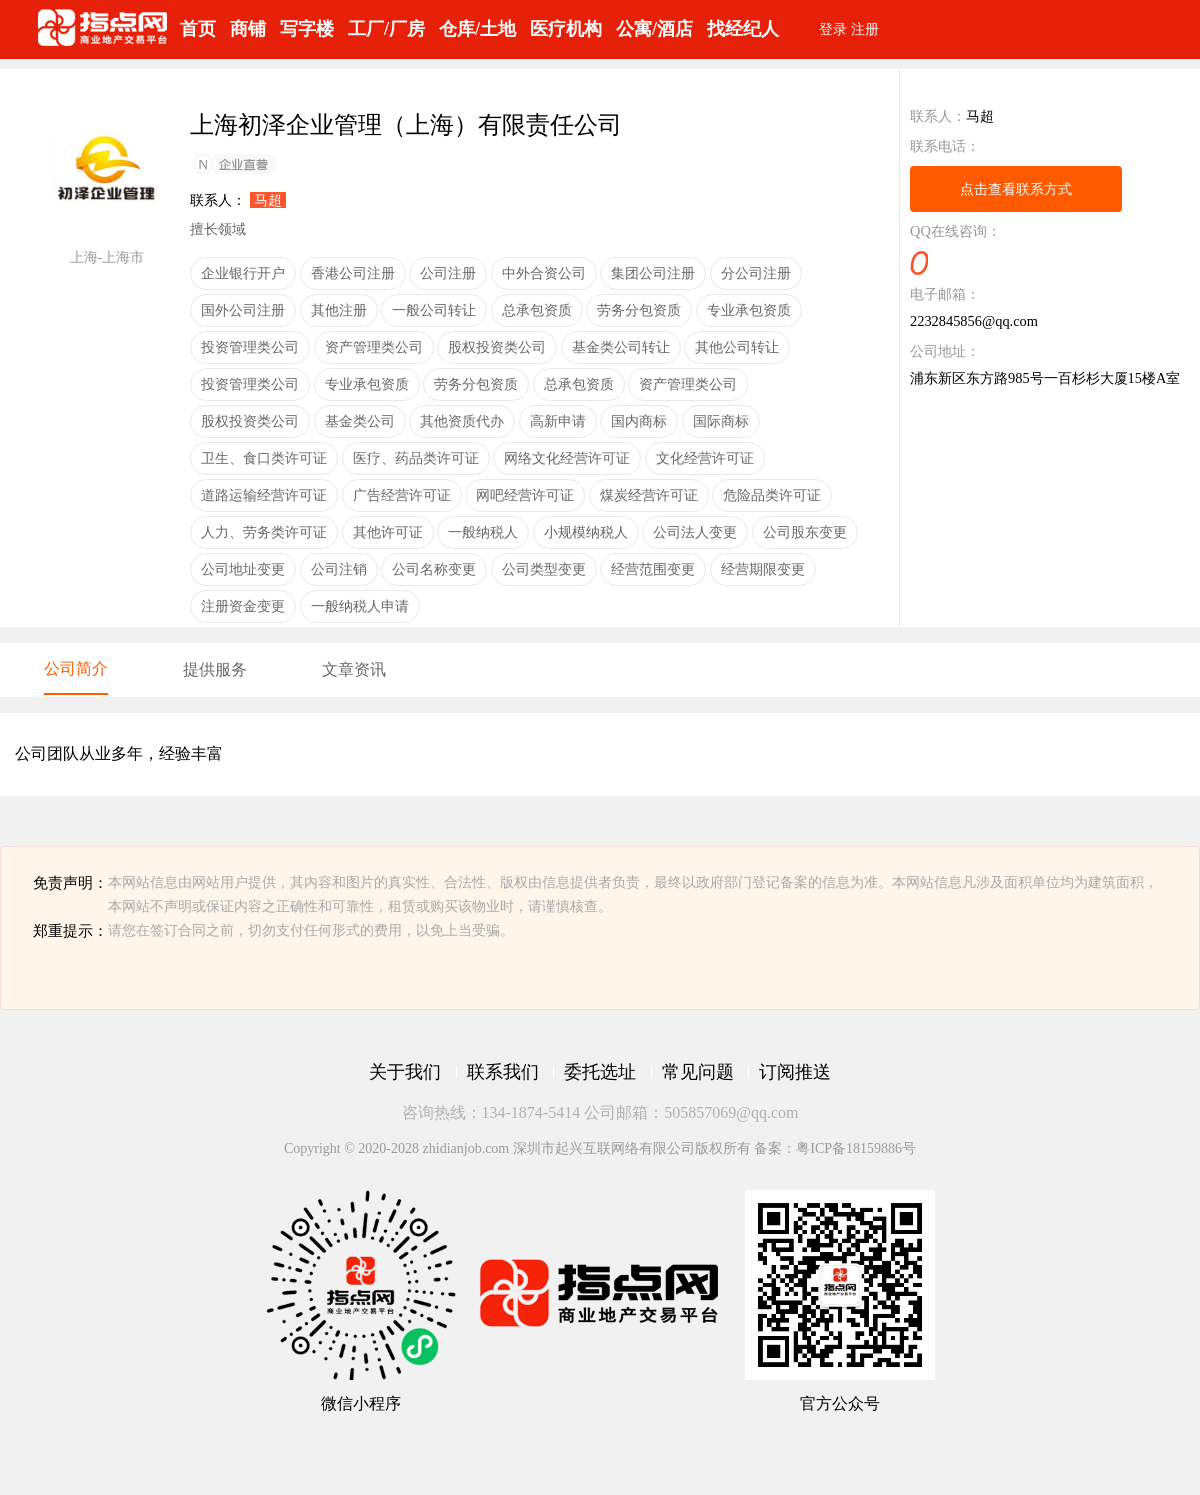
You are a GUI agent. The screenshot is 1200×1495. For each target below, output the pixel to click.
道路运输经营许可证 (264, 495)
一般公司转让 (434, 310)
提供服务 (215, 669)
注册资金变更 (243, 606)
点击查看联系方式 (1016, 189)
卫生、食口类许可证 (264, 458)
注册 (865, 29)
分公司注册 (756, 273)
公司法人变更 (695, 532)
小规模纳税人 (586, 532)
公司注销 (339, 569)
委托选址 (600, 1072)
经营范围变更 (653, 569)
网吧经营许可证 (525, 495)
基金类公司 (360, 421)
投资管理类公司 (250, 347)
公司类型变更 (544, 569)
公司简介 (76, 668)
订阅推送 (795, 1072)
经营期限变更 (763, 569)
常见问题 (698, 1072)
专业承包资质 (749, 310)
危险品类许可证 (772, 495)
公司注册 (448, 273)
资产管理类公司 (374, 347)
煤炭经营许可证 (649, 495)
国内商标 (639, 421)
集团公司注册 (653, 273)
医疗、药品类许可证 (416, 458)
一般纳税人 (483, 532)
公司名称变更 (434, 569)
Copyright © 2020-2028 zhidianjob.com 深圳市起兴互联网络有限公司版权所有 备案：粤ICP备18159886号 (600, 1148)
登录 (833, 29)
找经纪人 (743, 29)
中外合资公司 (544, 273)
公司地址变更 (243, 569)
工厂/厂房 (386, 29)
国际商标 (721, 421)
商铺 (248, 29)
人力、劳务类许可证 (264, 532)
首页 (198, 29)
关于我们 (405, 1072)
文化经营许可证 (705, 458)
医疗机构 (566, 29)
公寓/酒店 (654, 29)
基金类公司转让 (621, 347)
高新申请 (558, 421)
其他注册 (339, 310)
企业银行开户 (243, 273)
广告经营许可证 (402, 495)
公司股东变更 (805, 532)
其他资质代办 (462, 421)
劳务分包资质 (639, 310)
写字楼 (307, 29)
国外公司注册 (243, 310)
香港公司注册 (353, 273)
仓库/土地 (477, 29)
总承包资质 (537, 310)
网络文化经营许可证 (567, 458)
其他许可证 (388, 532)
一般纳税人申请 (360, 606)
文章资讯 (354, 669)
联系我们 (503, 1072)
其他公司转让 (737, 347)
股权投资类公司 (497, 347)
